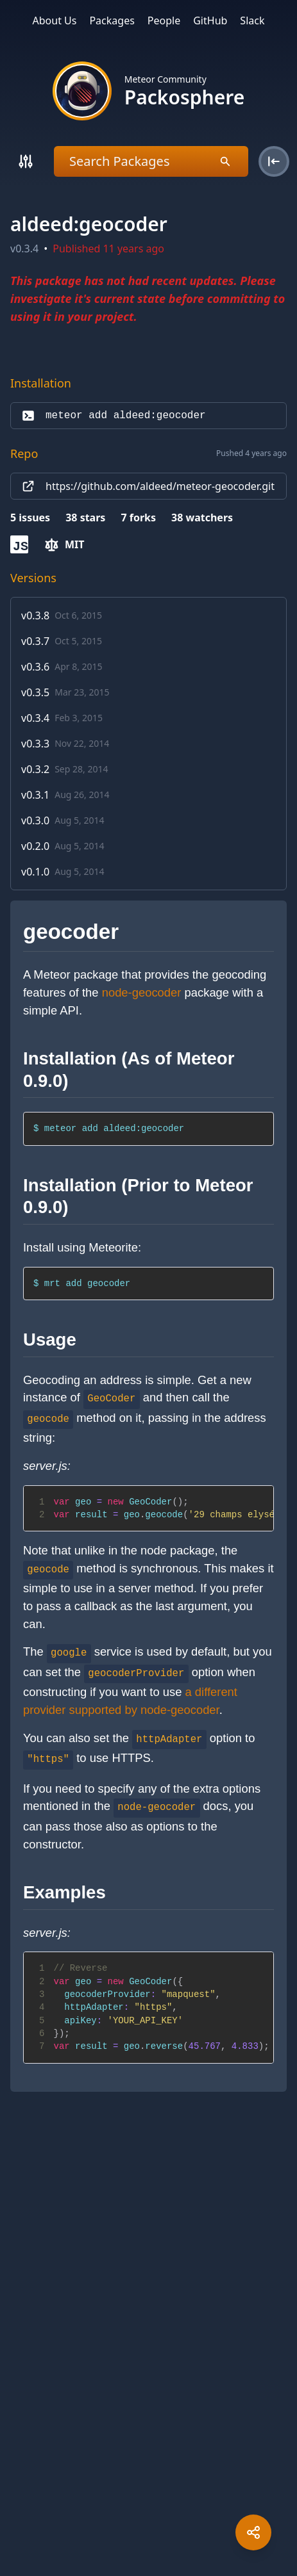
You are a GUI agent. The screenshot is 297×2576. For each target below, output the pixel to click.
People (164, 20)
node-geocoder (142, 992)
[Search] (25, 161)
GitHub (210, 20)
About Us (55, 20)
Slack (252, 20)
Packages (111, 20)
